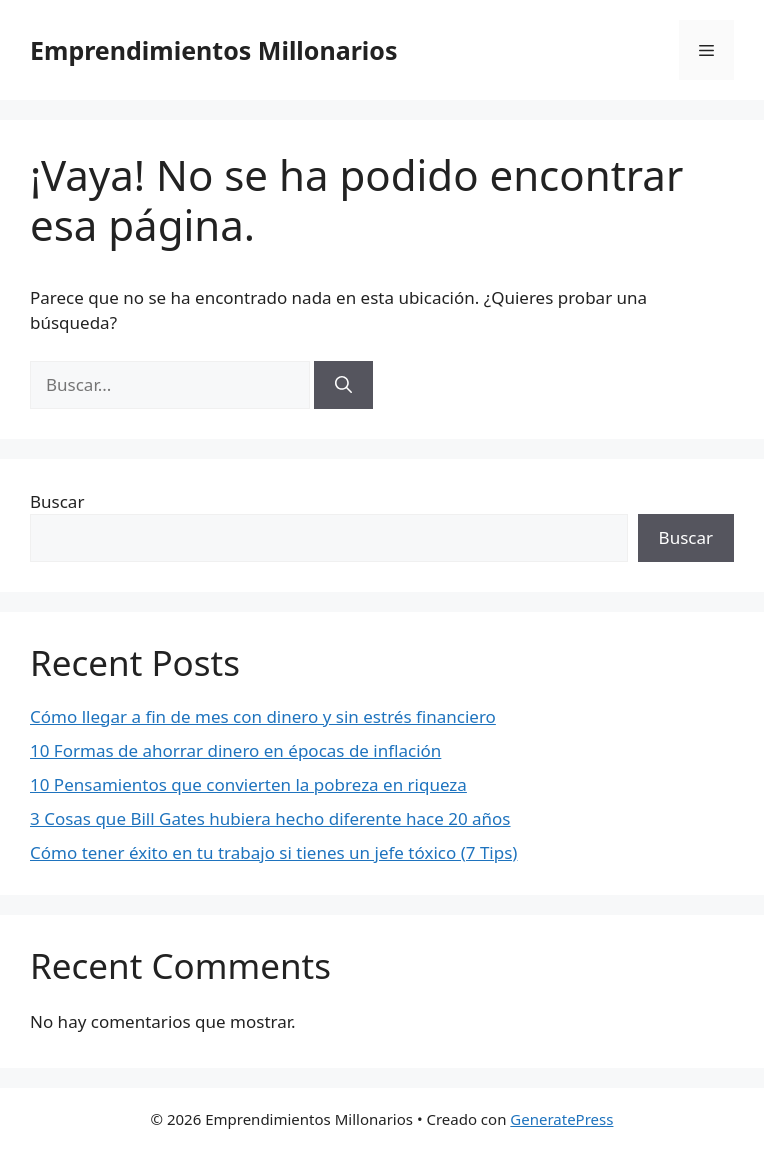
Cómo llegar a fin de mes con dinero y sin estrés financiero (263, 716)
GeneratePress (561, 1119)
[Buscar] (343, 385)
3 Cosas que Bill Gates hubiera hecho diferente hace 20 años (270, 818)
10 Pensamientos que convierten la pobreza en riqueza (248, 784)
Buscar (57, 501)
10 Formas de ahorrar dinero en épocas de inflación (235, 750)
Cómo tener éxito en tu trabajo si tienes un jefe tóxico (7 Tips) (273, 852)
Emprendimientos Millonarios (213, 50)
